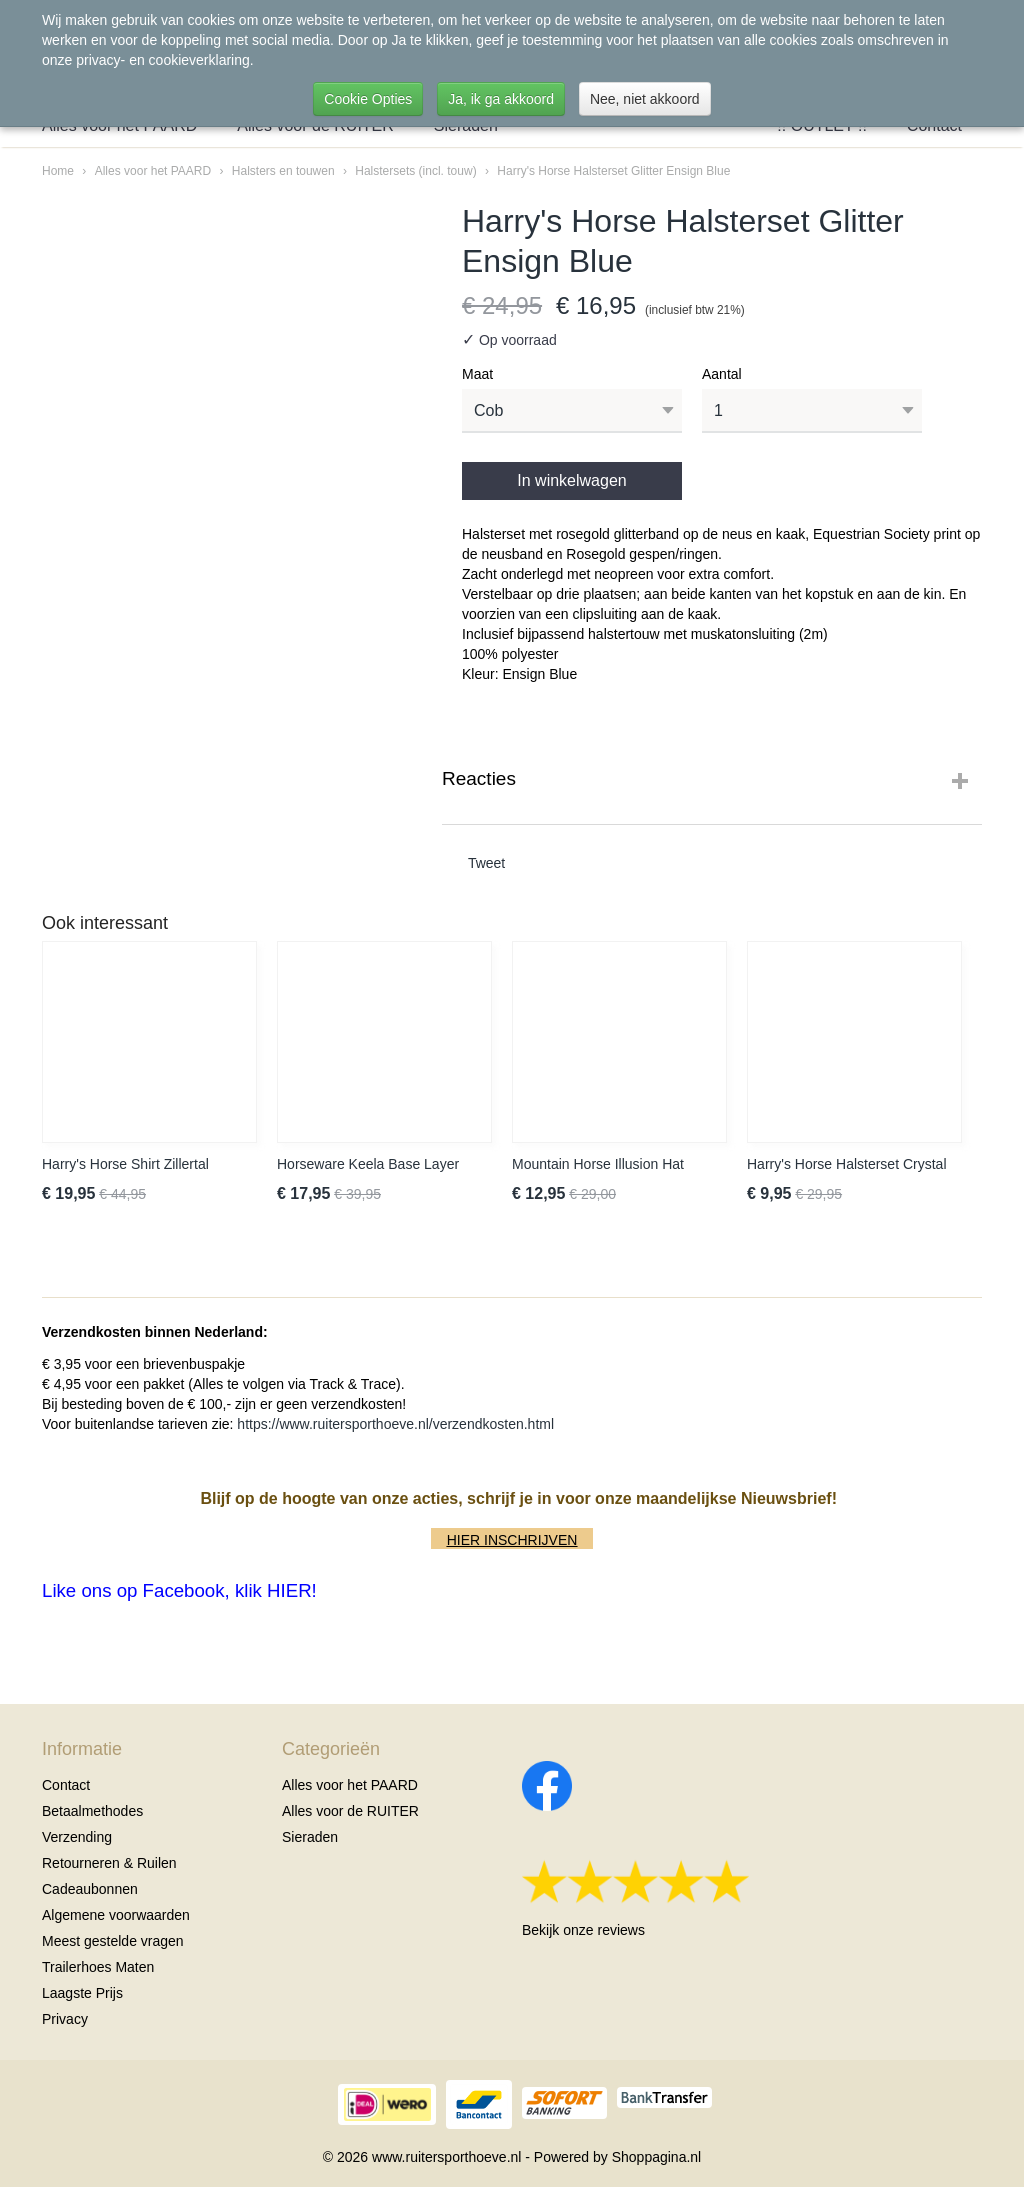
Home (58, 171)
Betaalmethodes (92, 1811)
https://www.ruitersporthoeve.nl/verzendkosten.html (395, 1424)
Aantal (722, 374)
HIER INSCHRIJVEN (512, 1540)
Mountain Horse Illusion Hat (598, 1164)
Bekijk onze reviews (583, 1930)
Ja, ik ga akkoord (501, 99)
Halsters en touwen (283, 171)
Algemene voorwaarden (116, 1915)
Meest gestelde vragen (113, 1941)
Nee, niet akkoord (645, 99)
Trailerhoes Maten (98, 1967)
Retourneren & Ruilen (109, 1863)
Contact (66, 1785)
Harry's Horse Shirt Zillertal (125, 1164)
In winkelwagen (571, 480)
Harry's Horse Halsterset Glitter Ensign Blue (613, 171)
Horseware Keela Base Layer (368, 1164)
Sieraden (310, 1837)
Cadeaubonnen (90, 1889)
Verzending (77, 1837)
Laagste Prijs (82, 1993)
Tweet (486, 863)
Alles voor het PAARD (153, 171)
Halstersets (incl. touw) (415, 171)
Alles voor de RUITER (350, 1811)
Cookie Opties (368, 99)
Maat (477, 374)
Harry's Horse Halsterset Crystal (847, 1164)
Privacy (65, 2019)
